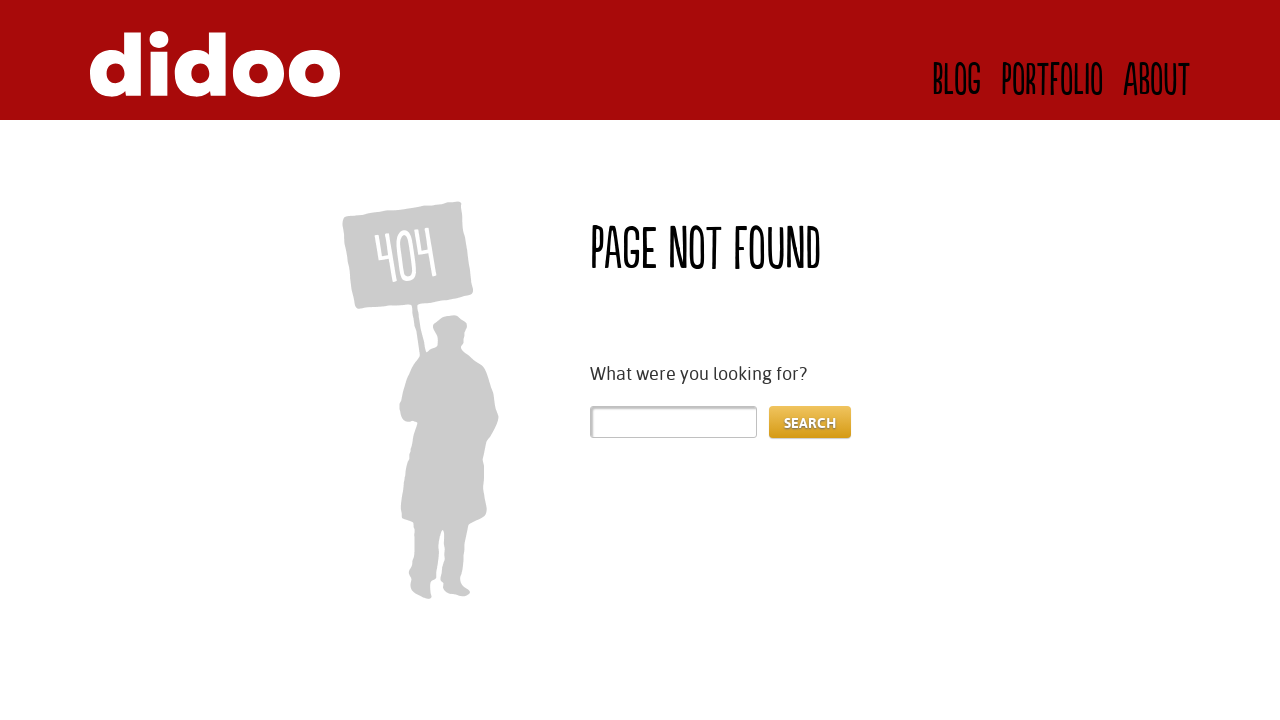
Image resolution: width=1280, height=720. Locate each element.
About (1156, 81)
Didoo (215, 64)
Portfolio (1052, 81)
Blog (956, 81)
